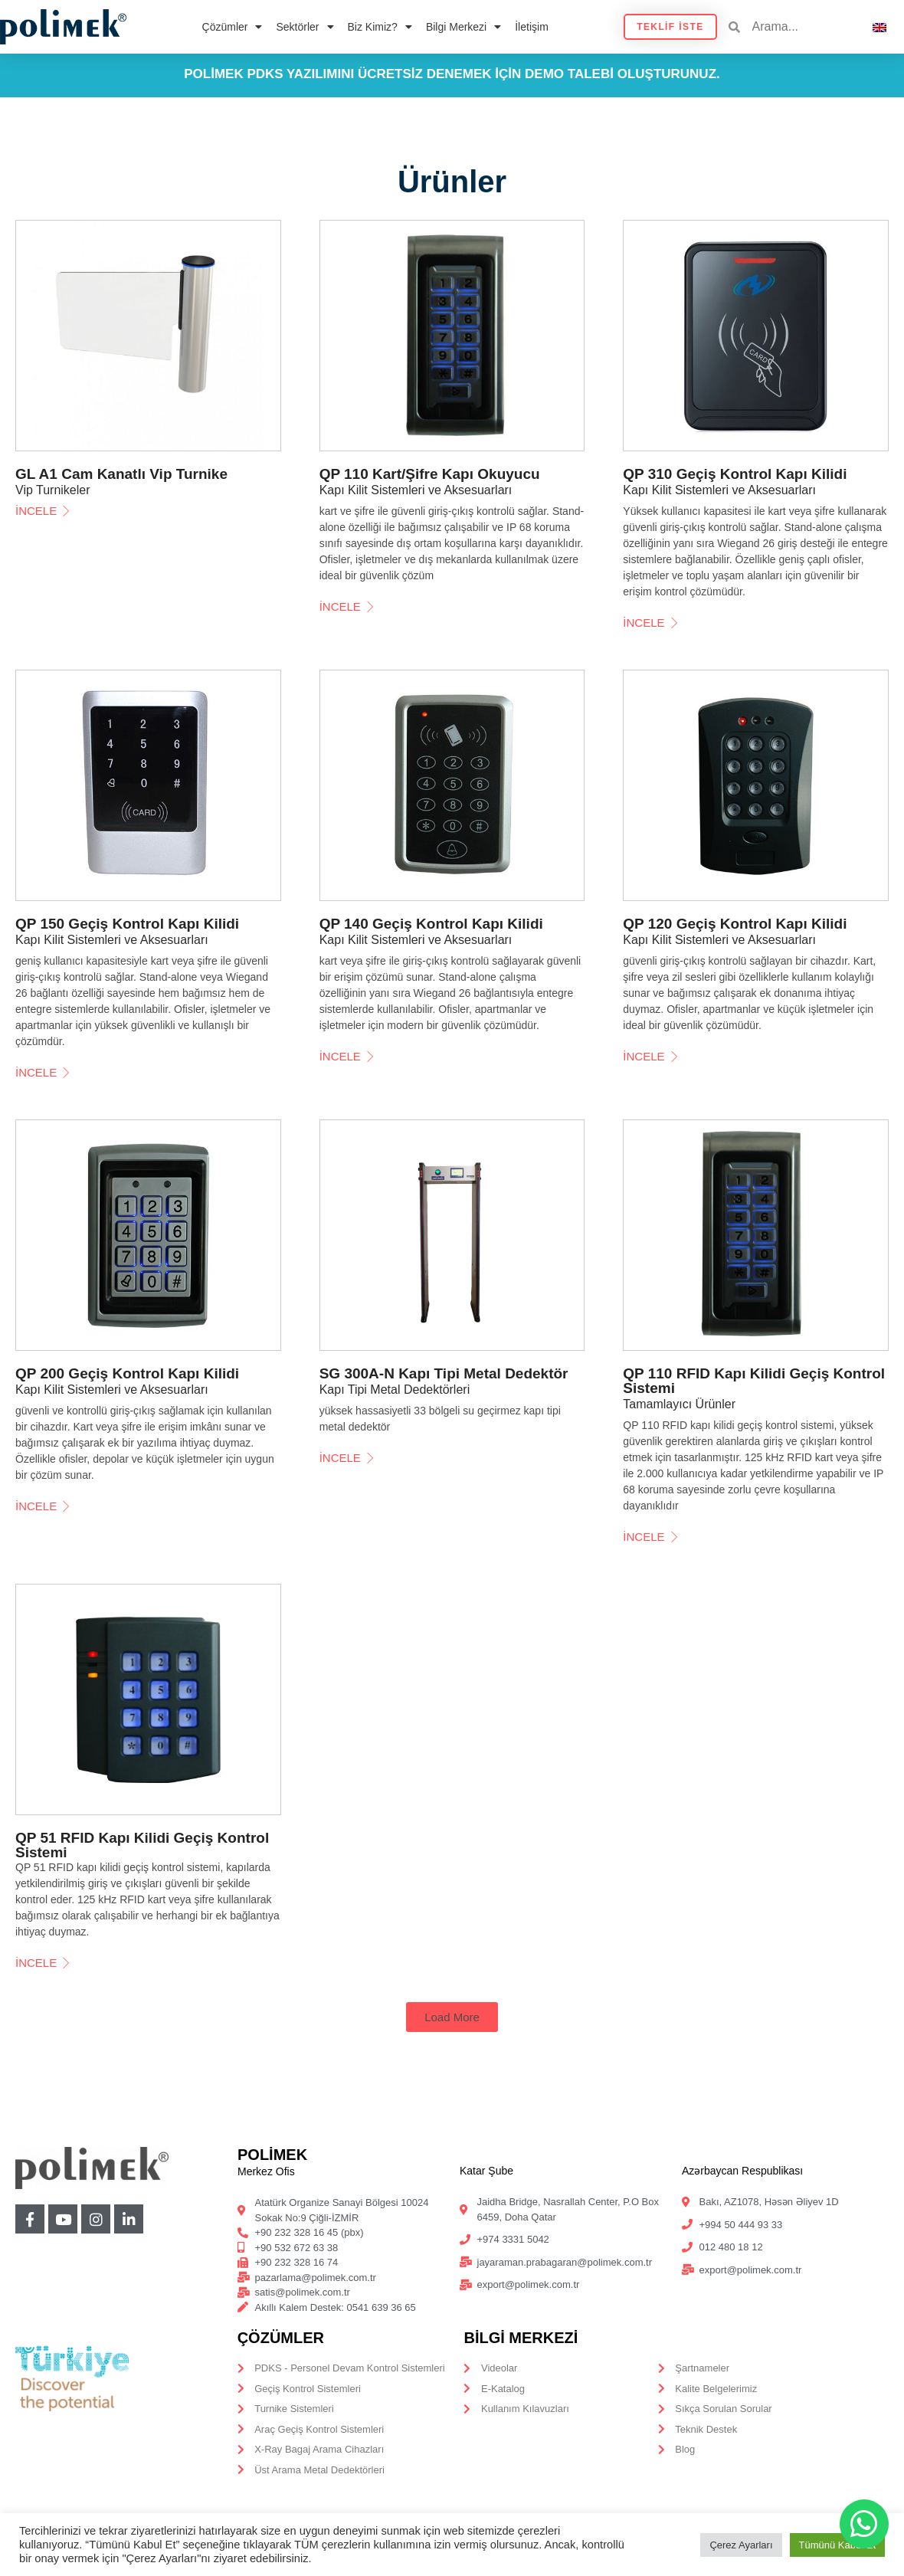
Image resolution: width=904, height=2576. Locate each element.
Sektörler (304, 27)
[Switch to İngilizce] (879, 26)
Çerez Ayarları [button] (740, 2545)
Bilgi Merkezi (463, 27)
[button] (452, 2017)
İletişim (532, 27)
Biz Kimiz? (380, 27)
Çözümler (232, 27)
